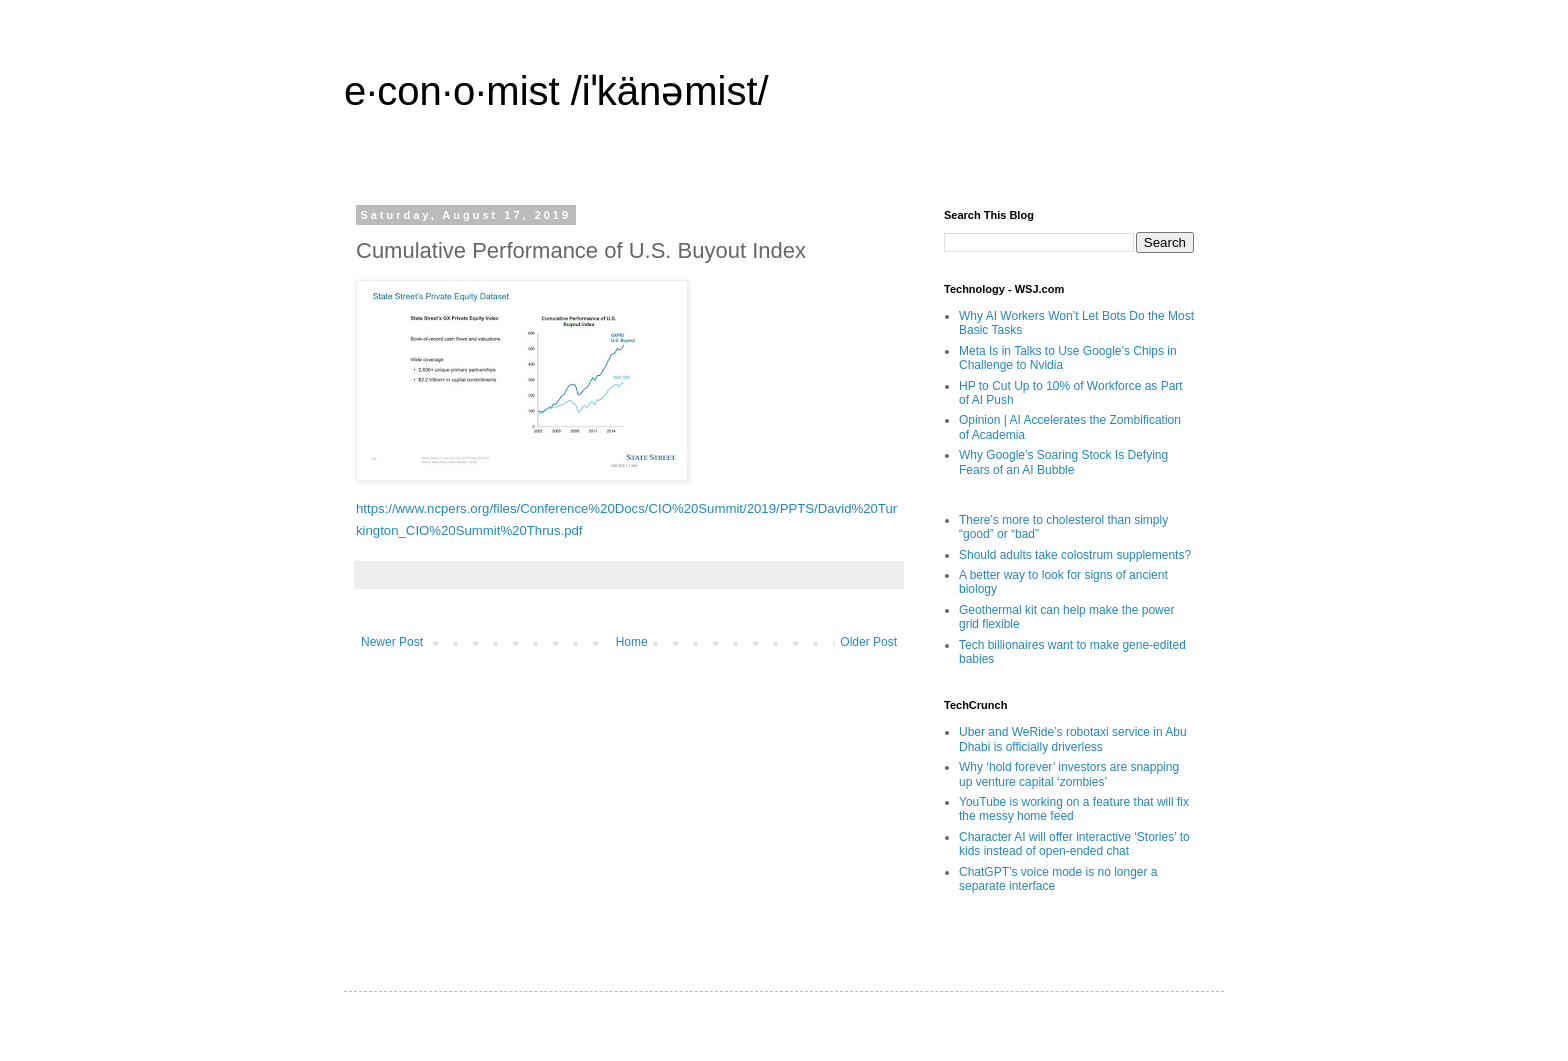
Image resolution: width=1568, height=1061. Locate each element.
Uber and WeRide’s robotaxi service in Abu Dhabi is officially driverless (1073, 739)
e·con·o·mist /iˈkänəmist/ (556, 91)
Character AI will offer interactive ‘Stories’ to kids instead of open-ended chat (1074, 844)
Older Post (868, 642)
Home (632, 642)
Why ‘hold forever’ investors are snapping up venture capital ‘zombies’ (1069, 774)
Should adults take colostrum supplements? (1075, 555)
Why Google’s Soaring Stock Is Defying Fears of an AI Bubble (1063, 462)
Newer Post (392, 642)
